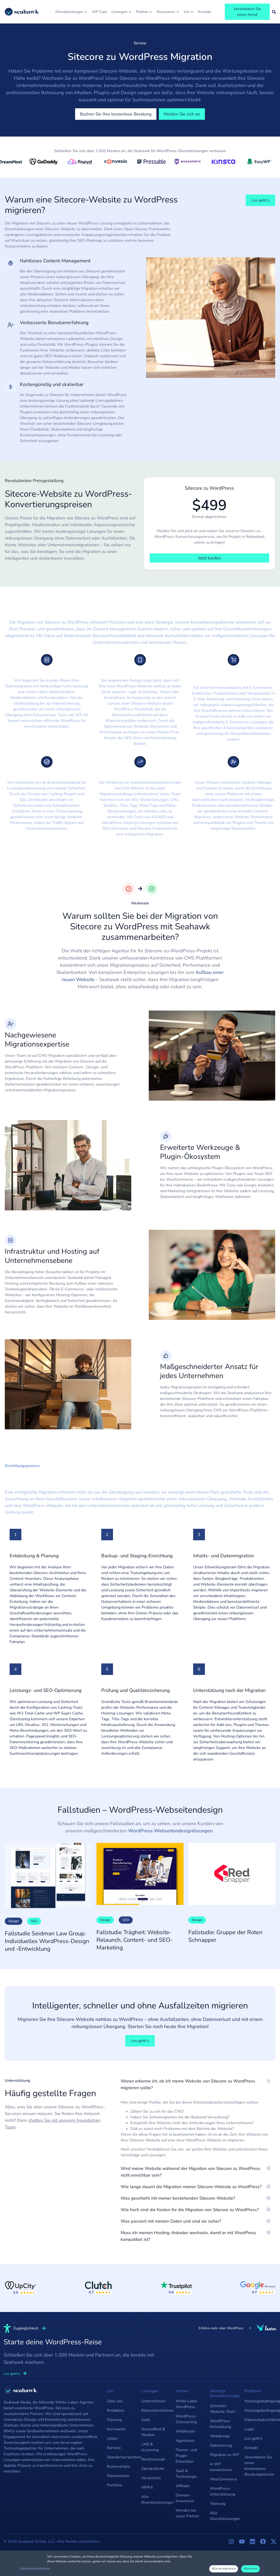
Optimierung (221, 2445)
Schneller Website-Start (222, 2408)
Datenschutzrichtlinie (259, 2419)
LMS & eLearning (150, 2447)
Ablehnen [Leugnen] (250, 2568)
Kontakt (251, 2447)
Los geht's (253, 2438)
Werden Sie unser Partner (187, 2513)
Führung (114, 2419)
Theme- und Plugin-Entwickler (186, 2455)
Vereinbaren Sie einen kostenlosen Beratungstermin (259, 2466)
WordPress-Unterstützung (222, 2491)
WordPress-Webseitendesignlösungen (170, 1831)
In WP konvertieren (221, 2466)
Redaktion (116, 2410)
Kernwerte (116, 2429)
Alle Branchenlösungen (156, 2499)
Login (249, 2429)
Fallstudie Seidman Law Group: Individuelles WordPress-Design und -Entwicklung (47, 1941)
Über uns (115, 2401)
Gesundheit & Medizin (153, 2432)
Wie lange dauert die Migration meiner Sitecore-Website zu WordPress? (191, 2187)
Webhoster (185, 2431)
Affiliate (183, 2486)
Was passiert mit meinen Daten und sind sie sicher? (171, 2221)
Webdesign (220, 2436)
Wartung (217, 2503)
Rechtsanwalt (153, 2459)
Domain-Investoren (185, 2498)
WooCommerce (223, 2479)
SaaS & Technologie (186, 2473)
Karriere (114, 2447)
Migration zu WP (224, 2454)
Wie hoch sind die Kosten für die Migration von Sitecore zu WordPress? (190, 2210)
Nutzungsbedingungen (259, 2401)
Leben (112, 2438)
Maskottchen (118, 2475)
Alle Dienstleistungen (224, 2515)
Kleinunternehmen (156, 2410)
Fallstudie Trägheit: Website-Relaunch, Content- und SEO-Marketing (134, 1939)
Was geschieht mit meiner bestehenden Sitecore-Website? (178, 2198)
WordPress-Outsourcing (186, 2419)
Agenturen (185, 2440)
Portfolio (114, 2485)
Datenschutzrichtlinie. (35, 2568)
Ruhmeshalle (118, 2466)
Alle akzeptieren (224, 2568)
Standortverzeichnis (122, 2457)
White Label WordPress (186, 2403)
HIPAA (147, 2487)
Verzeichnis (151, 2478)
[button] (15, 1534)
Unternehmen (153, 2401)
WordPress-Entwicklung (220, 2423)
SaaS (145, 2419)
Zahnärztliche (152, 2468)
